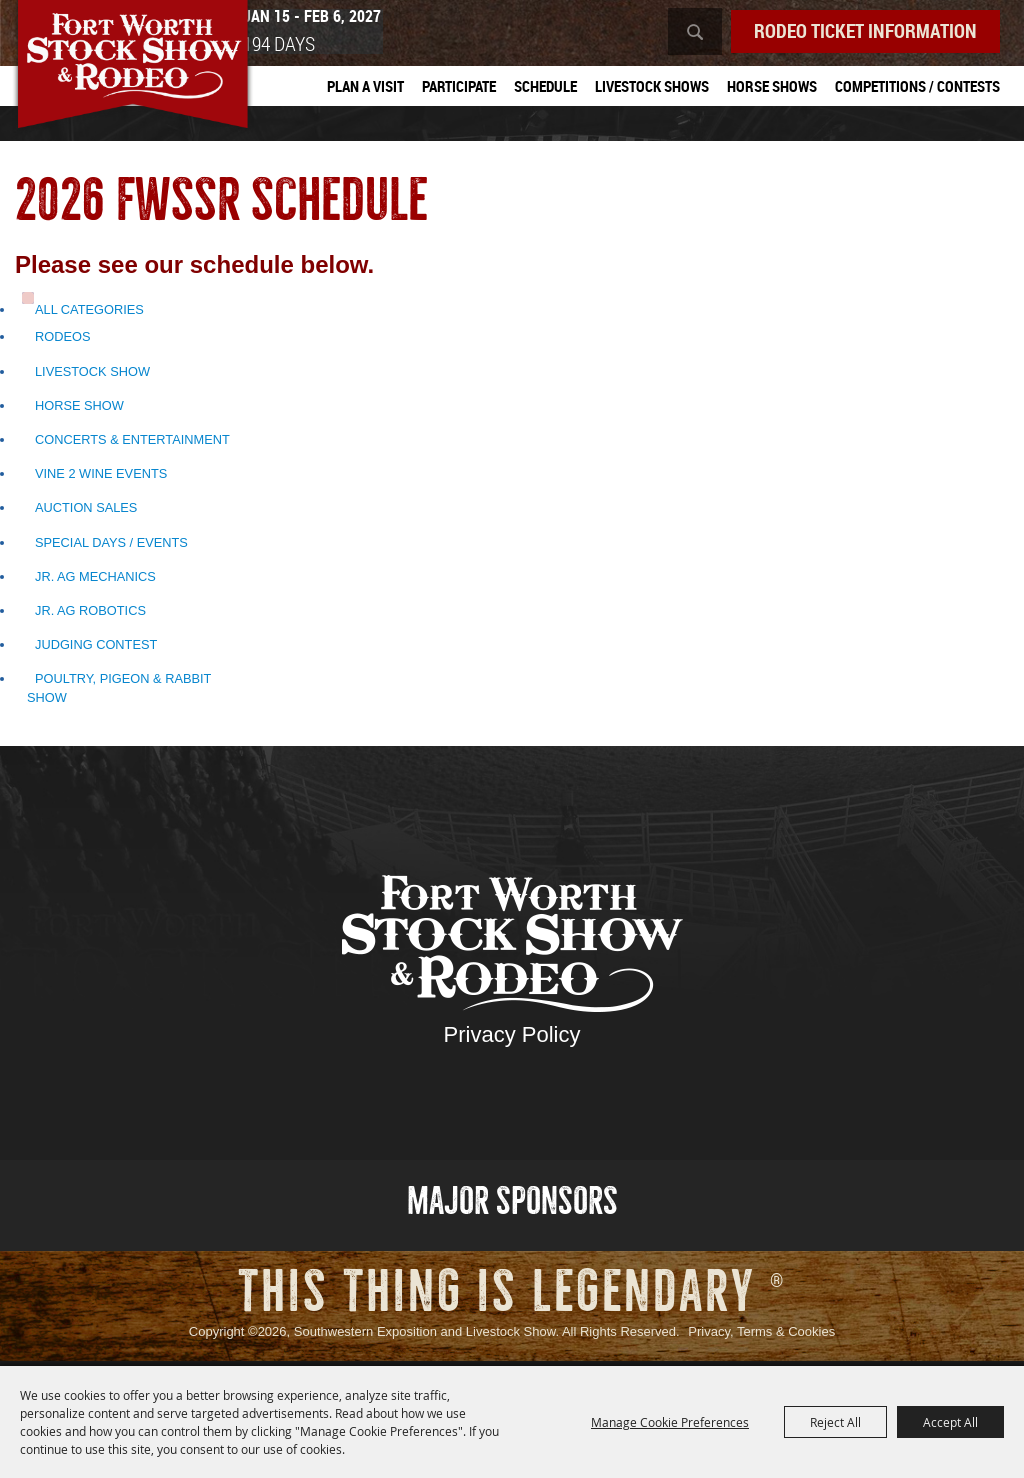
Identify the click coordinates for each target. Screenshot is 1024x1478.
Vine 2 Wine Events (101, 477)
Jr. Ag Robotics (90, 614)
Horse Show (79, 409)
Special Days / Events (111, 545)
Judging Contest (96, 648)
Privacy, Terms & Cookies (761, 1335)
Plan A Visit (365, 87)
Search (682, 32)
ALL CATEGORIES (89, 313)
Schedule (545, 87)
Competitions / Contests (917, 87)
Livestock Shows (652, 87)
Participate (459, 87)
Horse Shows (772, 87)
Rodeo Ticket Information (859, 31)
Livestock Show (92, 374)
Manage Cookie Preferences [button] (670, 1422)
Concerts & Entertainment (132, 443)
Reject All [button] (835, 1422)
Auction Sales (86, 511)
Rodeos (62, 340)
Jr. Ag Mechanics (95, 579)
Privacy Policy (512, 1037)
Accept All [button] (950, 1422)
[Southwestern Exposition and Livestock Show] (148, 77)
